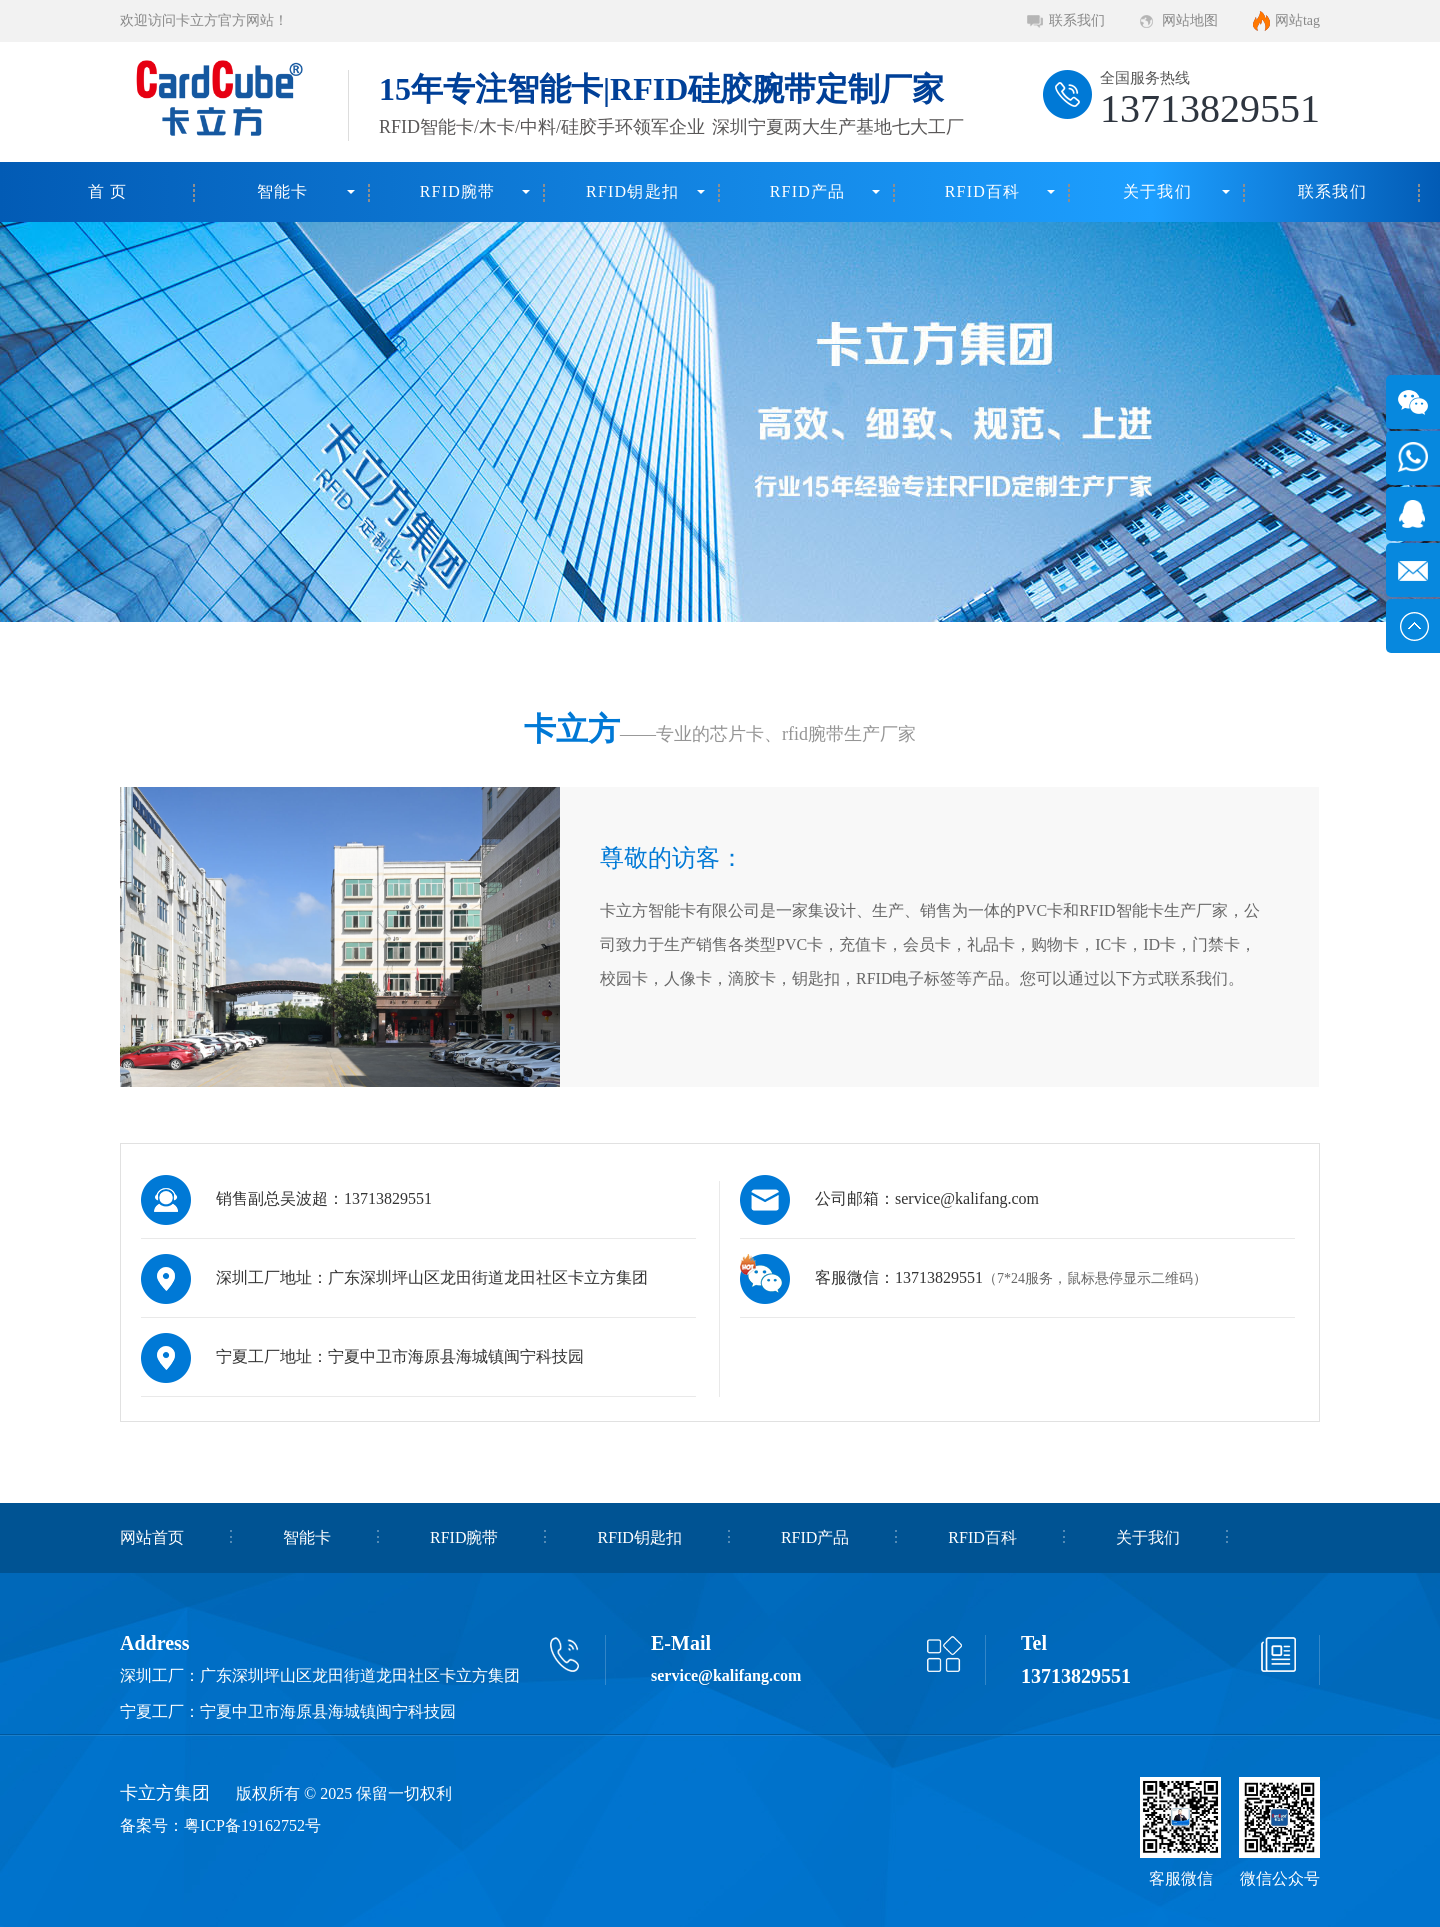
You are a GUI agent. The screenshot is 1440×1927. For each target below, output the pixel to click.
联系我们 (1077, 20)
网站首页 (152, 1537)
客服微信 (1181, 1878)
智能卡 (283, 191)
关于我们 (1157, 191)
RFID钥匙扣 (632, 191)
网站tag (1297, 20)
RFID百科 (983, 191)
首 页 (108, 191)
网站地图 (1190, 20)
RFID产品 (808, 191)
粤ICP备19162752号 (252, 1825)
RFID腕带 (458, 191)
